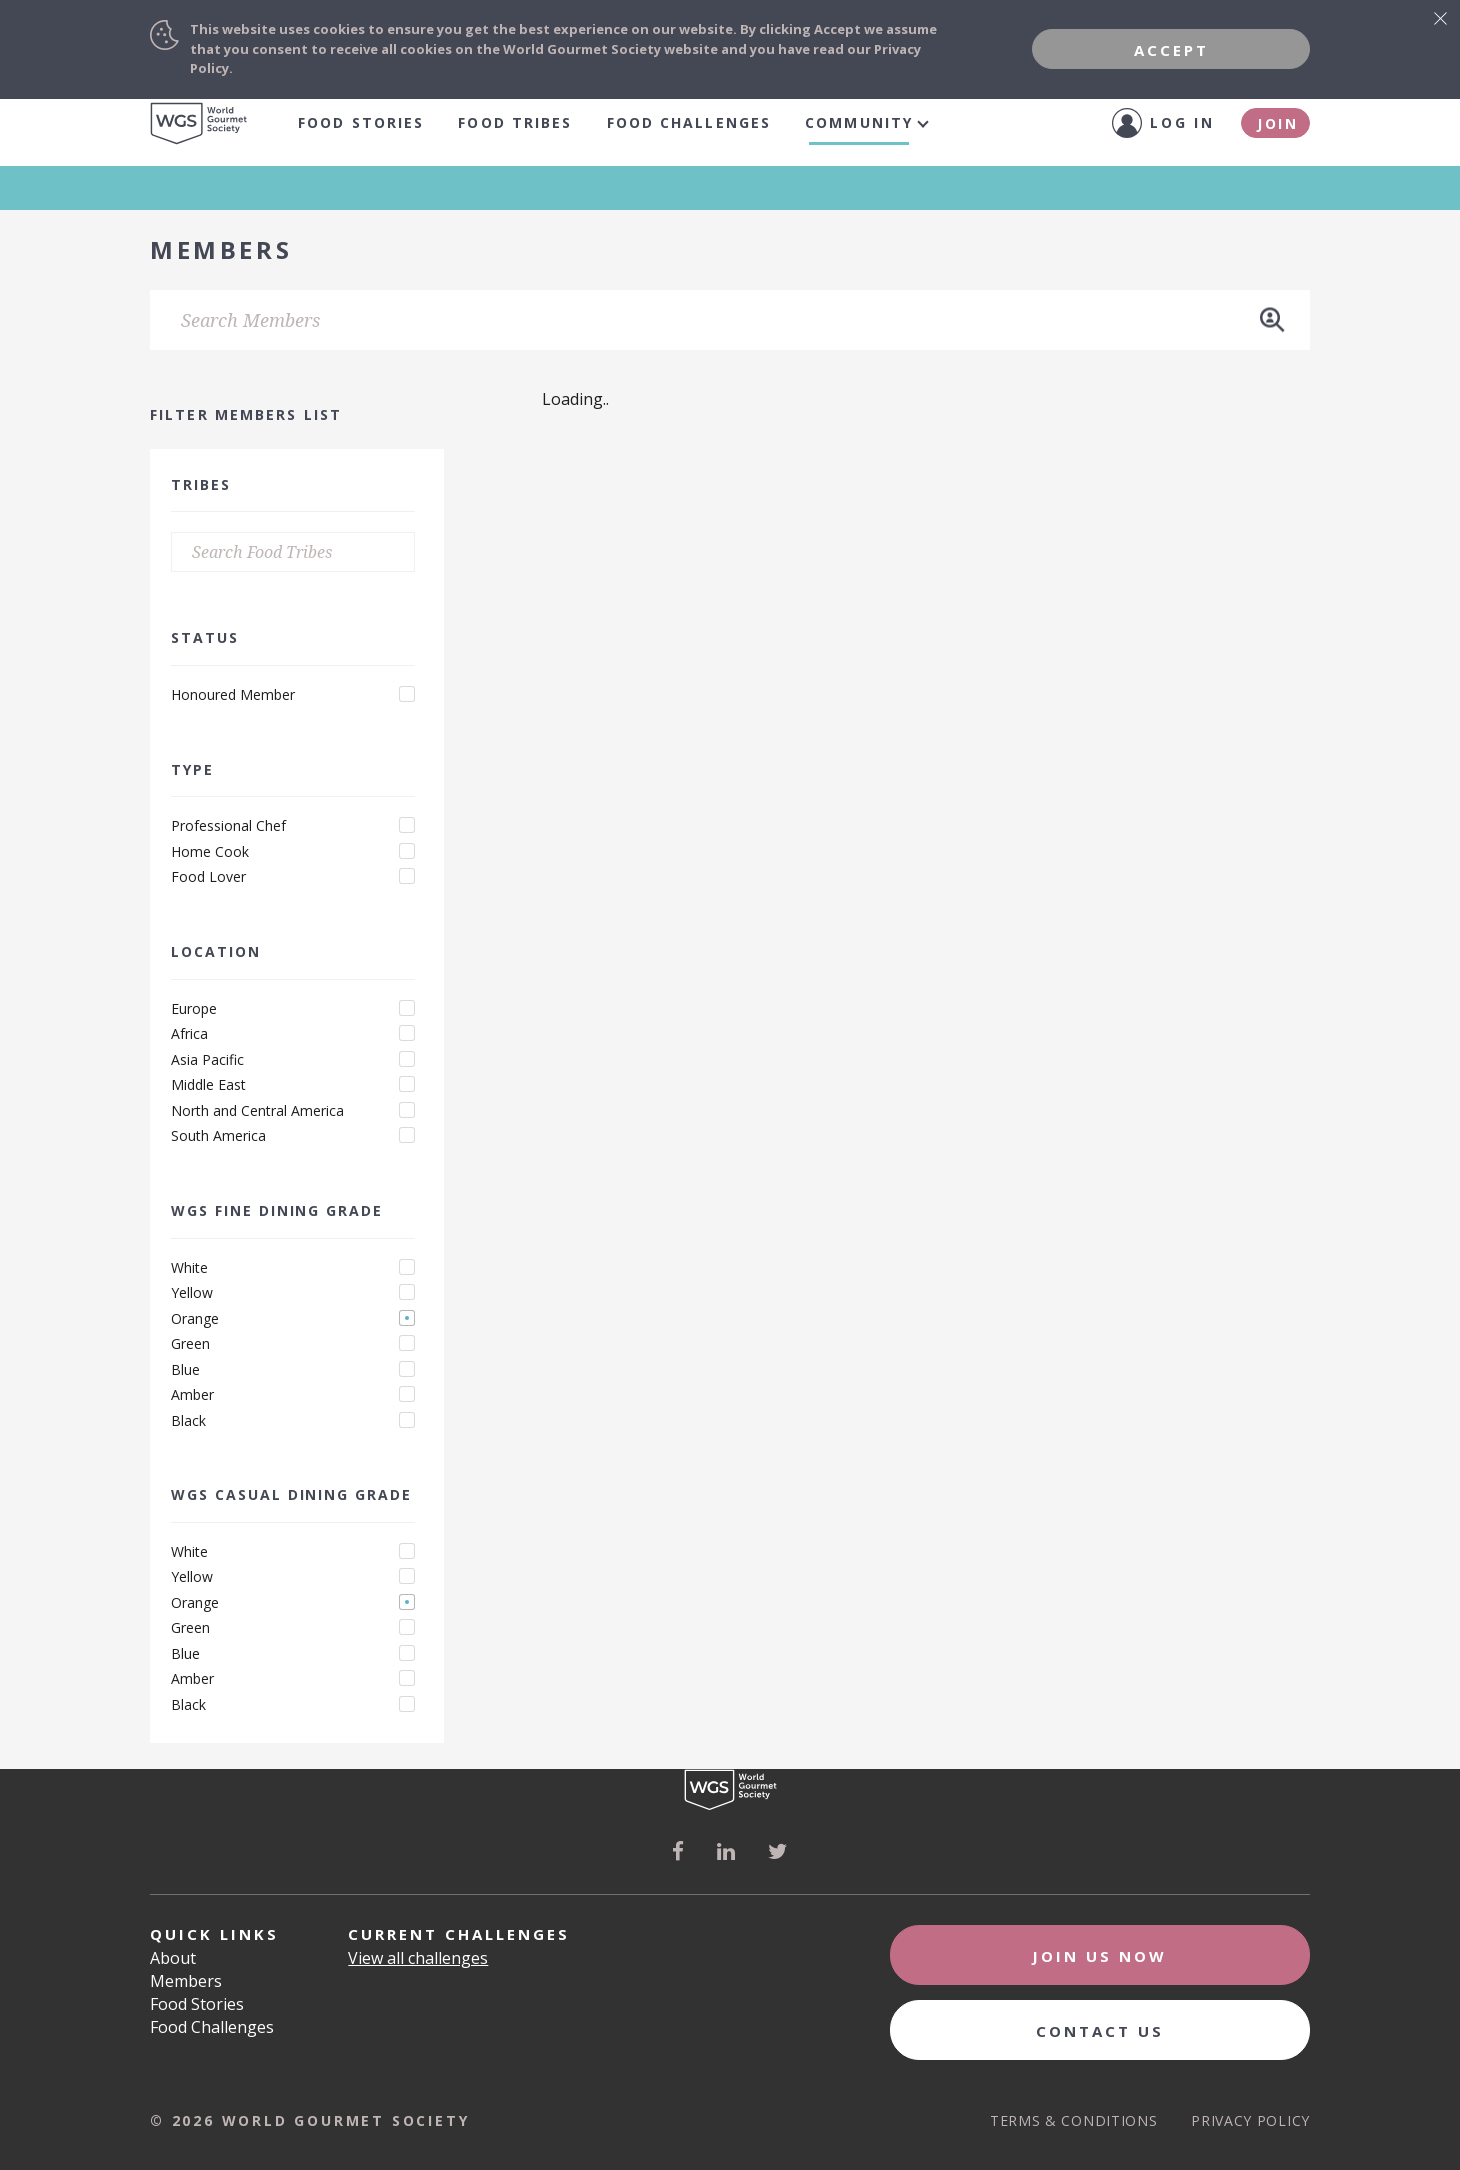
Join (1278, 123)
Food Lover (208, 877)
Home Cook (210, 852)
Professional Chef (228, 826)
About (173, 1958)
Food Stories (361, 122)
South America (218, 1136)
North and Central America (257, 1111)
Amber (192, 1395)
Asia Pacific (207, 1060)
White (189, 1268)
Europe (194, 1009)
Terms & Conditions (1074, 2120)
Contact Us (1100, 2031)
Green (190, 1344)
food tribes (515, 122)
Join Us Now (1099, 1956)
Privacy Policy (1250, 2120)
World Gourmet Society (199, 123)
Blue (185, 1370)
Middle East (208, 1085)
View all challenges (418, 1958)
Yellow (192, 1293)
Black (188, 1421)
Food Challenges (689, 122)
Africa (189, 1034)
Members (186, 1981)
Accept (1171, 50)
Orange (195, 1319)
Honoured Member (233, 695)
